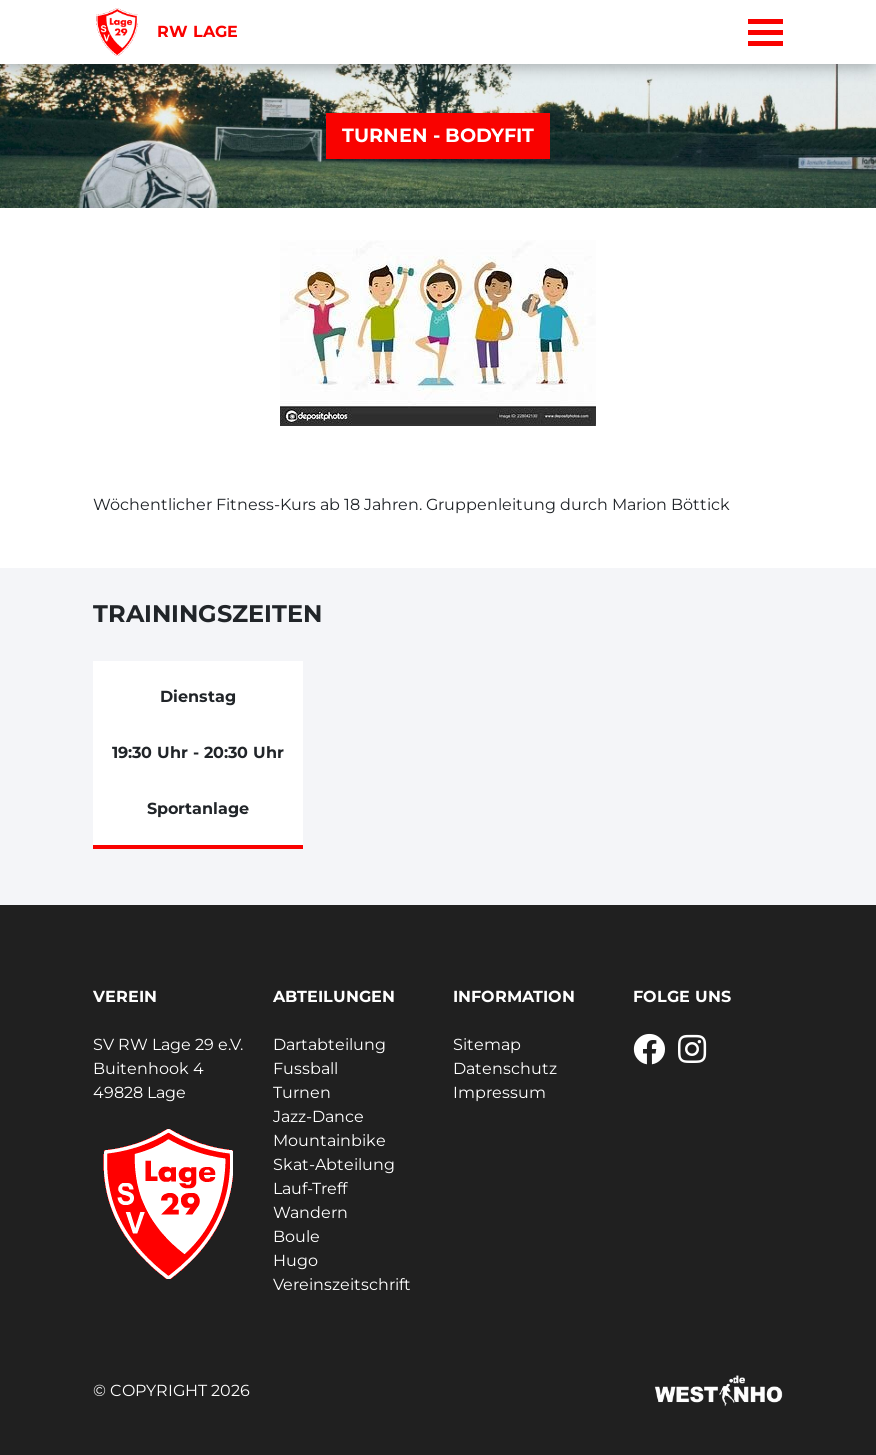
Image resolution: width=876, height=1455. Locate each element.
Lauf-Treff (310, 1188)
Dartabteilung (329, 1044)
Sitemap (487, 1044)
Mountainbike (329, 1140)
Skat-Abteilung (334, 1164)
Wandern (310, 1212)
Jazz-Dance (318, 1116)
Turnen (302, 1092)
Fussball (305, 1068)
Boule (296, 1236)
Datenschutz (505, 1068)
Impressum (499, 1092)
